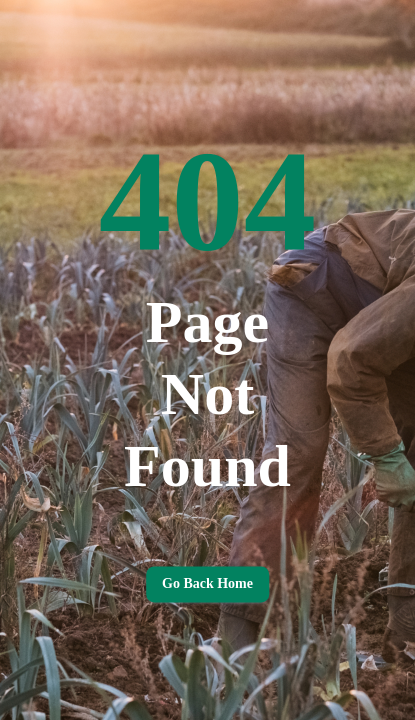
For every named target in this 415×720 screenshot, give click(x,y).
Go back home (207, 584)
